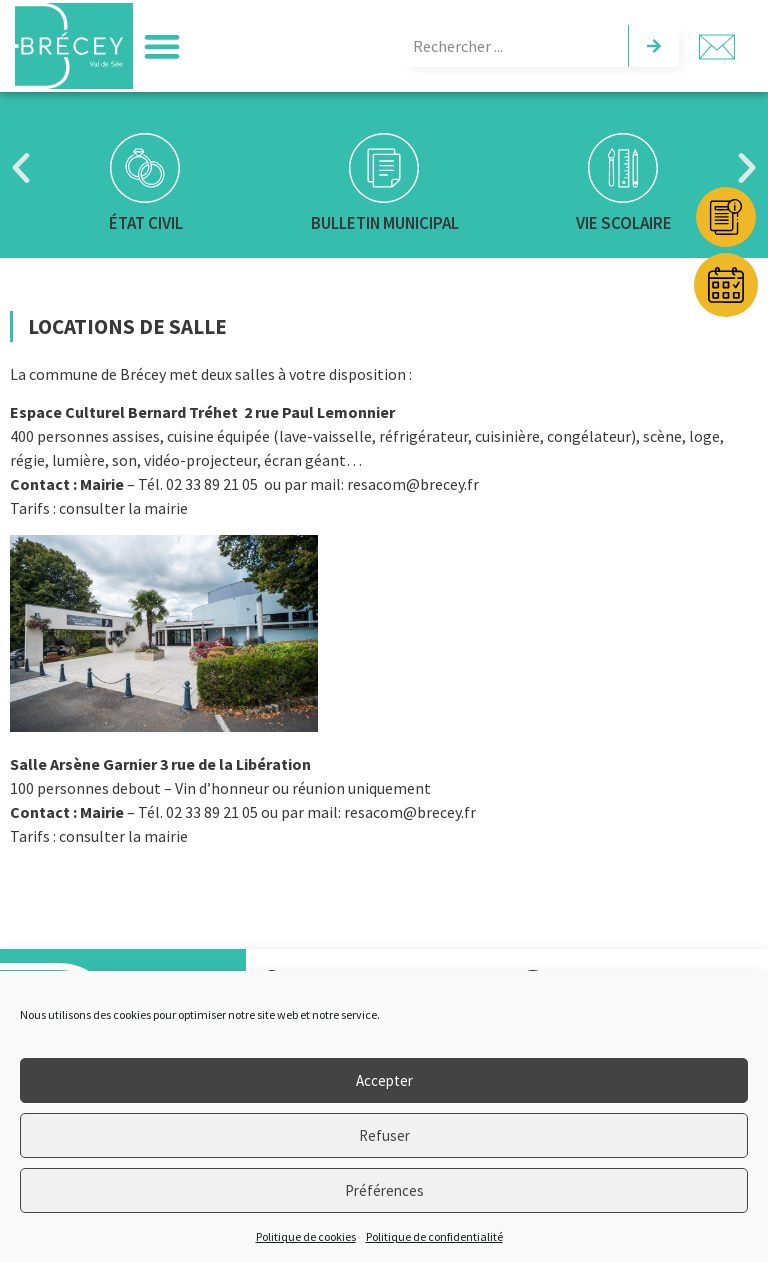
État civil (145, 223)
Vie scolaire (623, 223)
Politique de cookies (306, 1236)
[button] (161, 46)
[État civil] (145, 168)
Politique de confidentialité (434, 1236)
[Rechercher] (653, 46)
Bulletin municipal (384, 223)
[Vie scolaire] (623, 168)
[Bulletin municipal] (384, 168)
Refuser (384, 1135)
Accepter (384, 1080)
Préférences (384, 1190)
